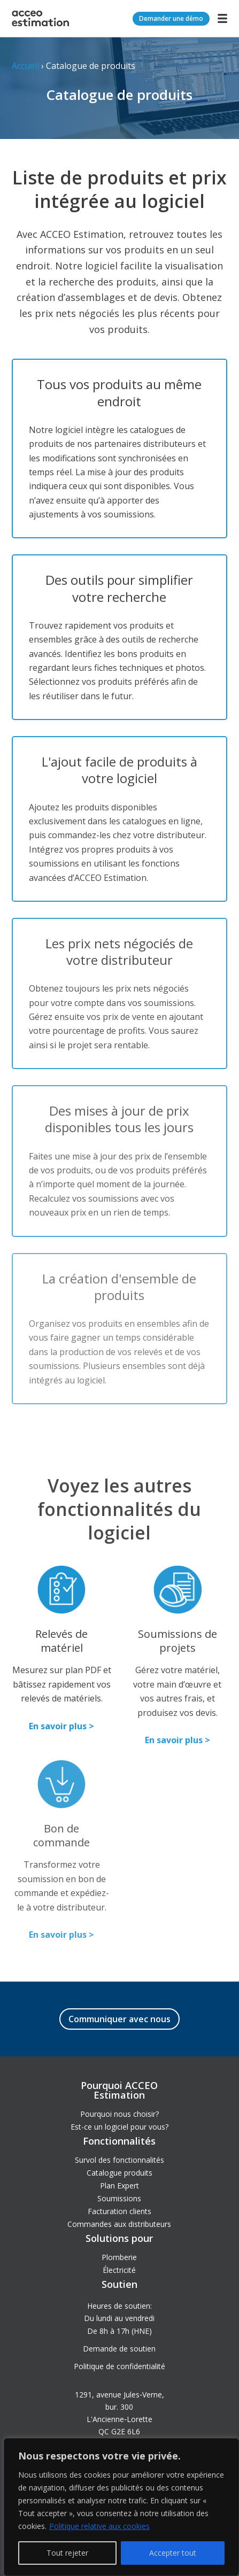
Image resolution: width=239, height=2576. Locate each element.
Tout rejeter (67, 2553)
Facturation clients (119, 2211)
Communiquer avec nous (119, 2019)
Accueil (25, 66)
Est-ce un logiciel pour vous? (119, 2127)
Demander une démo (171, 18)
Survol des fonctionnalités (119, 2160)
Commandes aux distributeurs (119, 2224)
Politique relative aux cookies (99, 2526)
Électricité (119, 2270)
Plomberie (119, 2257)
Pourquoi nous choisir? (119, 2114)
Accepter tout (172, 2553)
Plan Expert (119, 2185)
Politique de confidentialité (119, 2366)
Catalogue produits (119, 2173)
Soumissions (119, 2198)
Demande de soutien (119, 2348)
